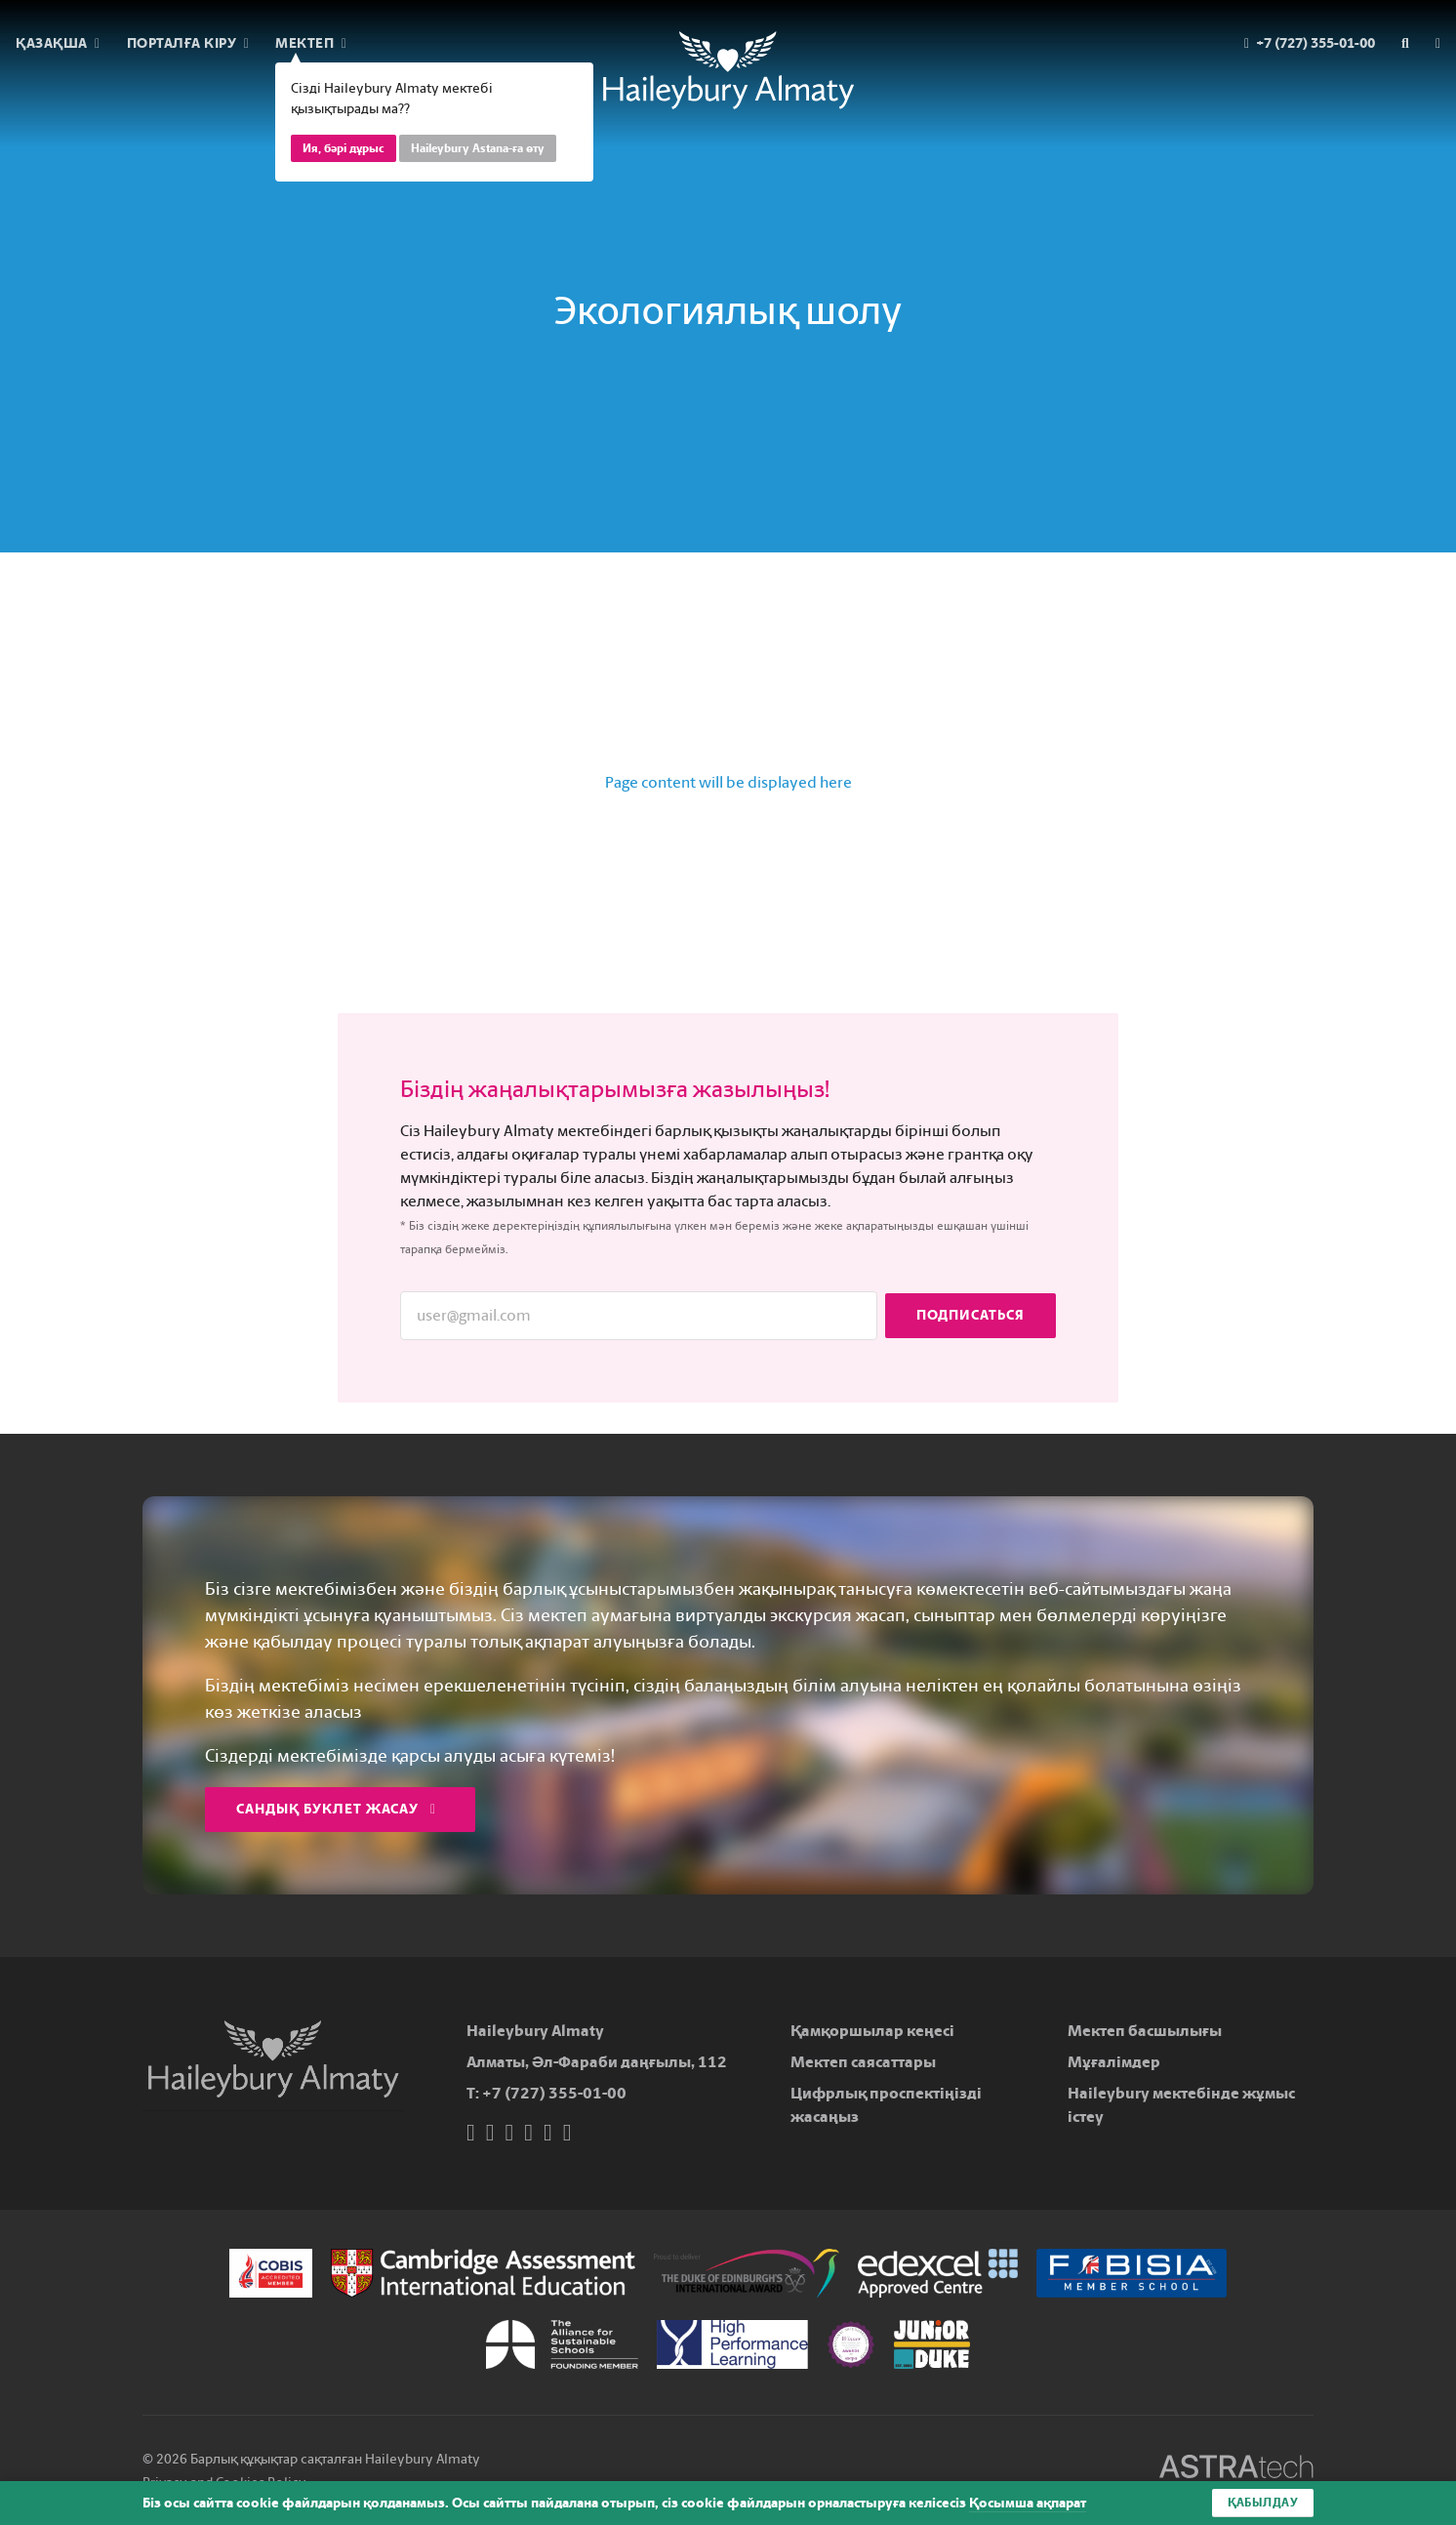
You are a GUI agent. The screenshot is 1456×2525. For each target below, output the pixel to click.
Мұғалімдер (1114, 2062)
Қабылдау (1263, 2502)
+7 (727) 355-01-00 (554, 2093)
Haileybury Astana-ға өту (478, 148)
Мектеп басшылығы (1145, 2030)
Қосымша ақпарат (1027, 2503)
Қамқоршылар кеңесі (872, 2030)
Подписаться (970, 1315)
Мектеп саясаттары (863, 2062)
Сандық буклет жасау (336, 1809)
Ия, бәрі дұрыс (343, 148)
